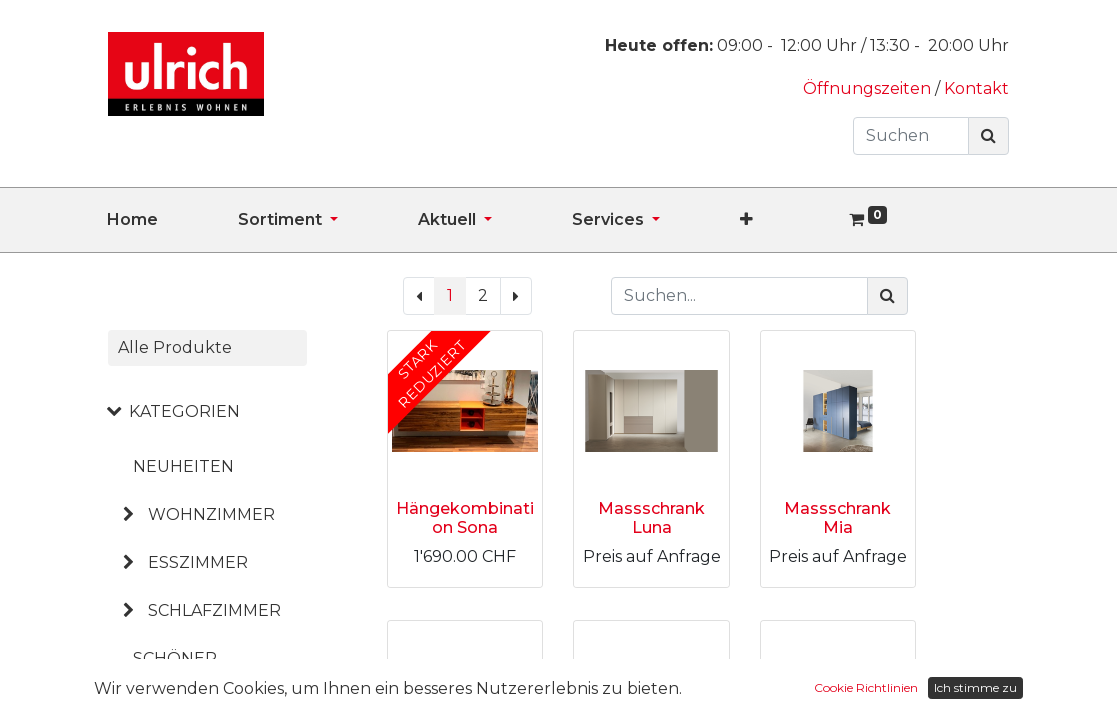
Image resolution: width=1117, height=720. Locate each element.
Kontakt (976, 88)
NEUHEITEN (183, 466)
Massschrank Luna (651, 518)
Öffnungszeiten (869, 88)
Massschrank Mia (837, 518)
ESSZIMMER (198, 562)
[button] (786, 220)
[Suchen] (988, 136)
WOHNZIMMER (211, 514)
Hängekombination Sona (465, 518)
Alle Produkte (175, 347)
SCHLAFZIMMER (214, 610)
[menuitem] (172, 220)
